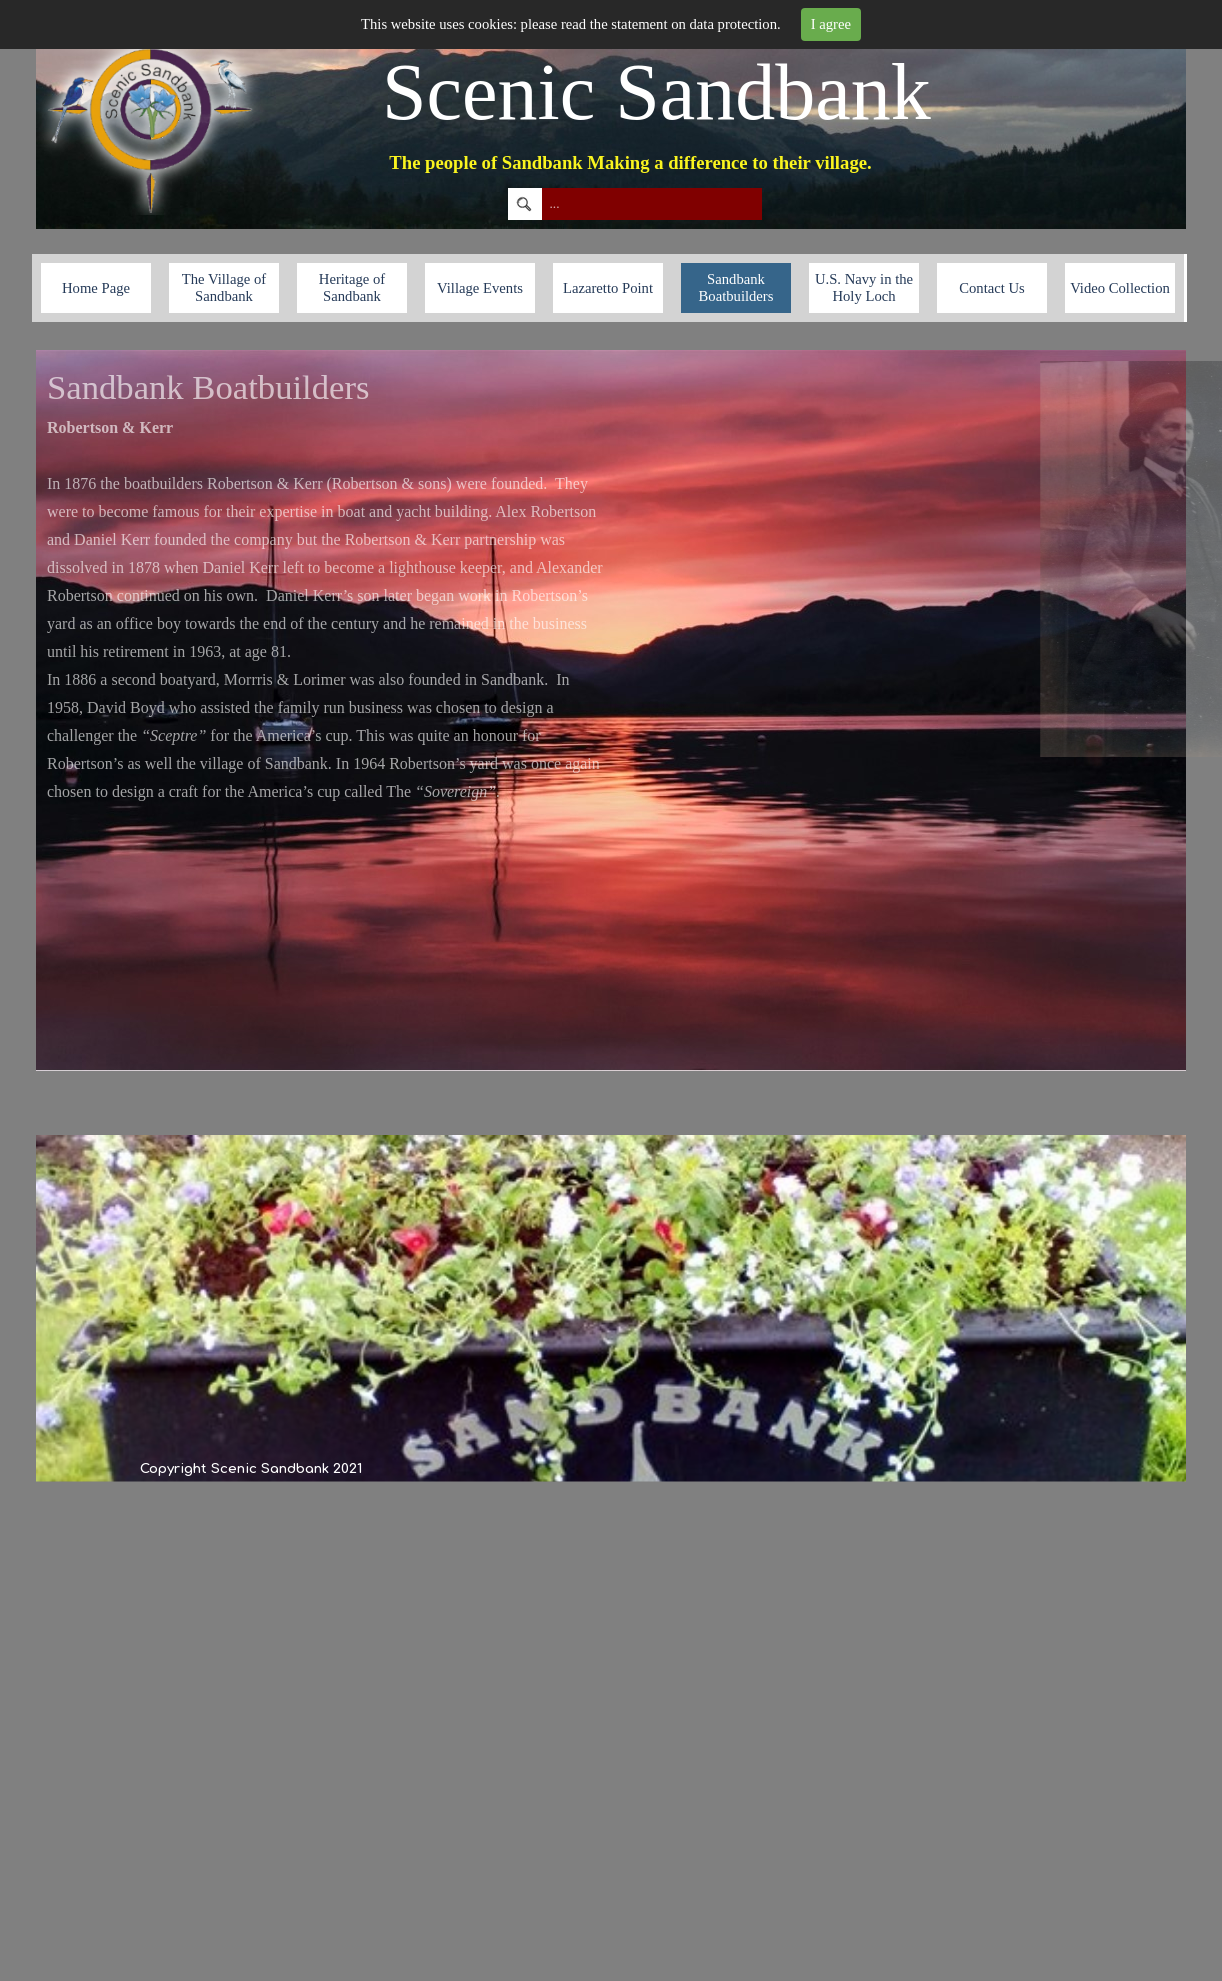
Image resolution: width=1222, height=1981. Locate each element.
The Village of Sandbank (224, 287)
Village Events (480, 288)
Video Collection (1120, 288)
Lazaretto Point (608, 288)
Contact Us (992, 288)
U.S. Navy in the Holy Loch (864, 287)
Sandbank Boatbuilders (736, 287)
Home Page (96, 288)
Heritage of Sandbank (352, 287)
